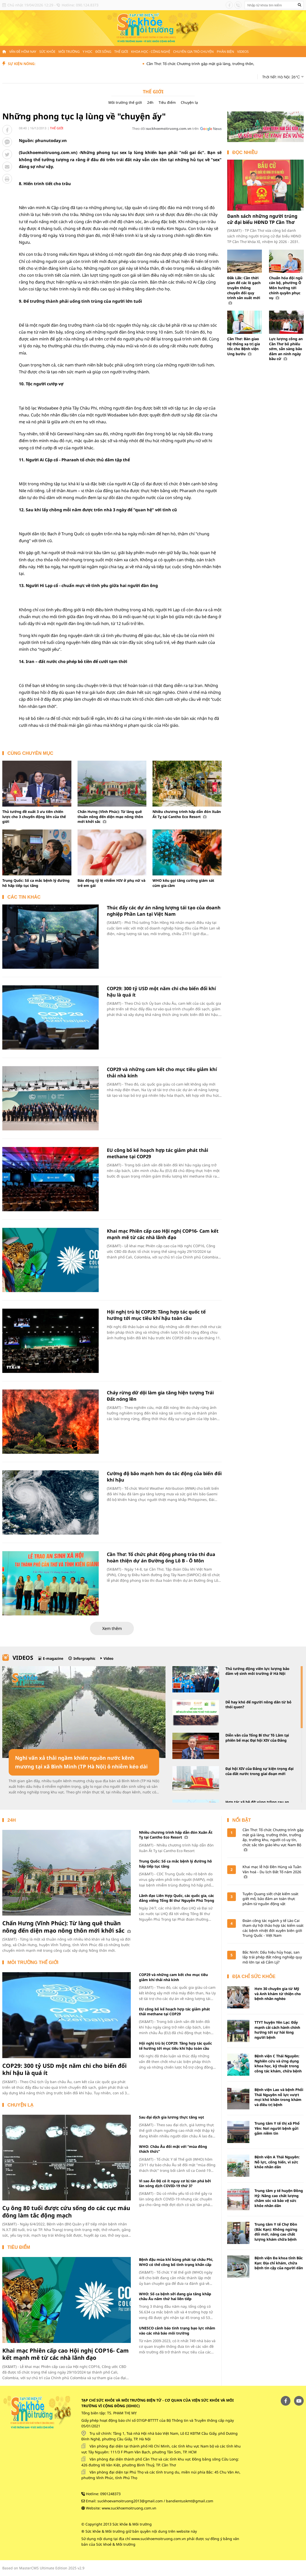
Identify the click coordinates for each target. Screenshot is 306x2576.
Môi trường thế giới (125, 102)
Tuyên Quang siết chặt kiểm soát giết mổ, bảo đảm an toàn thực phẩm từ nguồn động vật (270, 1898)
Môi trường (69, 51)
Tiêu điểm (167, 102)
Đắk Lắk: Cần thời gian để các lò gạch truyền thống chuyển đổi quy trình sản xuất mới (244, 290)
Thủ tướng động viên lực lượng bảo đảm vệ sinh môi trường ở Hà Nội (257, 1671)
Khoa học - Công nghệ (150, 51)
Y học (87, 51)
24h (150, 102)
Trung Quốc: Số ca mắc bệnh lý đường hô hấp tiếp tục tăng (36, 883)
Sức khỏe (47, 51)
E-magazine (53, 1658)
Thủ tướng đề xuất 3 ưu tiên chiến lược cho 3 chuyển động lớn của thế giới (34, 816)
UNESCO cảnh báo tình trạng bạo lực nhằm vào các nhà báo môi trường (177, 2330)
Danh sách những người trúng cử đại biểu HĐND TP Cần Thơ (262, 219)
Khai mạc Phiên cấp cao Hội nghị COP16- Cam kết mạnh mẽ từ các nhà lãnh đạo (163, 1234)
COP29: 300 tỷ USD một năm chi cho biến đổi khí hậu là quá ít (64, 2069)
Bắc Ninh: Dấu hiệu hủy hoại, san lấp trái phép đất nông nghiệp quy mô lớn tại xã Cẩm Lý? (272, 1957)
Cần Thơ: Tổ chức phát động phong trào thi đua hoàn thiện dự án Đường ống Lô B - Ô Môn (161, 1557)
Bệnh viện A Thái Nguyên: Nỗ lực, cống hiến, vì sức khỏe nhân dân (277, 2161)
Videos (243, 51)
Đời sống (103, 51)
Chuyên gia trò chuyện (193, 51)
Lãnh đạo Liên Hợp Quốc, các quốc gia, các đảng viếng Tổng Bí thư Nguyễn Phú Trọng (176, 1898)
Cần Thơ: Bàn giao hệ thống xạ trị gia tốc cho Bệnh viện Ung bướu (243, 346)
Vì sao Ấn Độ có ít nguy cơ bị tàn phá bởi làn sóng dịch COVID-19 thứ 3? (175, 2183)
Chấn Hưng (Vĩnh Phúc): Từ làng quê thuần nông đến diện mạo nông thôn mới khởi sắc (110, 816)
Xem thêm (112, 1628)
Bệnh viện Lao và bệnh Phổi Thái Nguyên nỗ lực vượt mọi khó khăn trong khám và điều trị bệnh (278, 2097)
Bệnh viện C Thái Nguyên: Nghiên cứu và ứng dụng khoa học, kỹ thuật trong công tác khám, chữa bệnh (278, 2063)
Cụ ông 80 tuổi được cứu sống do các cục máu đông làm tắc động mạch (66, 2211)
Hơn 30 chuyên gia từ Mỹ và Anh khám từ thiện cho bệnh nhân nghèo (277, 1993)
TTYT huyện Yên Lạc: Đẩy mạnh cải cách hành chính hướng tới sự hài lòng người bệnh (277, 2030)
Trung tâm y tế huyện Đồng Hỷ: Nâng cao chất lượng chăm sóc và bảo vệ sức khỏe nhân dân (278, 2198)
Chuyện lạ (189, 102)
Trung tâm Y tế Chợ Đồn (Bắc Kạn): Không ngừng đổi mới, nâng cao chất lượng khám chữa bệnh (275, 2232)
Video (108, 1658)
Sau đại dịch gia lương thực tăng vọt (171, 2117)
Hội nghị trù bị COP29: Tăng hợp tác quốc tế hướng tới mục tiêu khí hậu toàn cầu (156, 1315)
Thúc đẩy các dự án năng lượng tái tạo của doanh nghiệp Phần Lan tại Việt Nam (164, 910)
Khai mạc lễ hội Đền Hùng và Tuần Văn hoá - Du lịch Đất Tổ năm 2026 (272, 1871)
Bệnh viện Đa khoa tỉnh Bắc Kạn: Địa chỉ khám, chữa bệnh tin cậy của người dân (278, 2262)
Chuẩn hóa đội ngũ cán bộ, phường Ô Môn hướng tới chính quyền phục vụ (285, 287)
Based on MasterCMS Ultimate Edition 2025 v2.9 (43, 2568)
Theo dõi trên (165, 128)
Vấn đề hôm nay (22, 51)
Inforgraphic (84, 1658)
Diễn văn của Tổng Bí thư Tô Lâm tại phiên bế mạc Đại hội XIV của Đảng (257, 1738)
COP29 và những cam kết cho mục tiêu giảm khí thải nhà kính (173, 1977)
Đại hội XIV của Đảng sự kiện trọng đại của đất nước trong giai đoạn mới (259, 1771)
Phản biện (225, 51)
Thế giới (121, 51)
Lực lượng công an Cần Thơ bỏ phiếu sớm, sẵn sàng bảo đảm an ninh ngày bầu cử (286, 348)
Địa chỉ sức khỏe (253, 1976)
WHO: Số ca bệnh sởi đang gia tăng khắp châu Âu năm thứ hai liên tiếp (175, 2296)
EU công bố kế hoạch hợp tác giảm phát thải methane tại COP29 (174, 2011)
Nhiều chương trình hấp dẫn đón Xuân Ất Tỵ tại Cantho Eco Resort (186, 814)
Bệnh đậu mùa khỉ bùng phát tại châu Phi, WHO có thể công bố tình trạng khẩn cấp (176, 2262)
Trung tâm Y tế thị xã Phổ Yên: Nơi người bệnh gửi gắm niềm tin (277, 2128)
